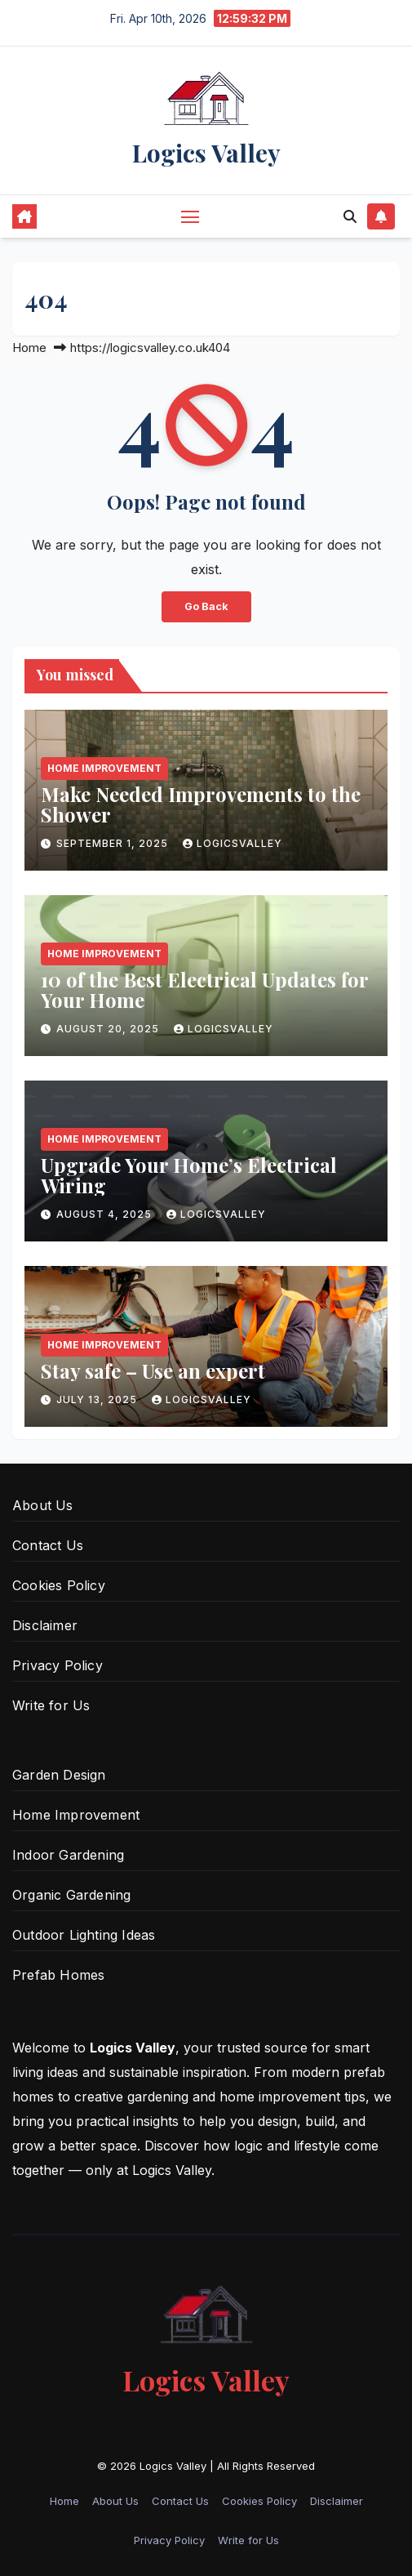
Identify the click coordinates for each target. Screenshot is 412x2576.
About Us (42, 1505)
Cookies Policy (58, 1585)
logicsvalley (232, 843)
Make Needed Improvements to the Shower (201, 804)
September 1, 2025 (113, 843)
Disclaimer (45, 1625)
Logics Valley (206, 152)
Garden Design (59, 1775)
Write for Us (51, 1705)
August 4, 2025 (105, 1214)
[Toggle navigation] (190, 216)
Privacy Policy (57, 1665)
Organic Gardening (71, 1895)
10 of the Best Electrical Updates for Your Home (204, 989)
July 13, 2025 (98, 1399)
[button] (350, 216)
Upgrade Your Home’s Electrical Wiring (189, 1175)
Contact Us (47, 1545)
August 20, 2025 (109, 1029)
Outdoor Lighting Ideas (83, 1935)
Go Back (206, 606)
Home (29, 347)
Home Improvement (104, 768)
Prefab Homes (58, 1975)
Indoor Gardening (68, 1855)
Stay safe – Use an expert (153, 1370)
